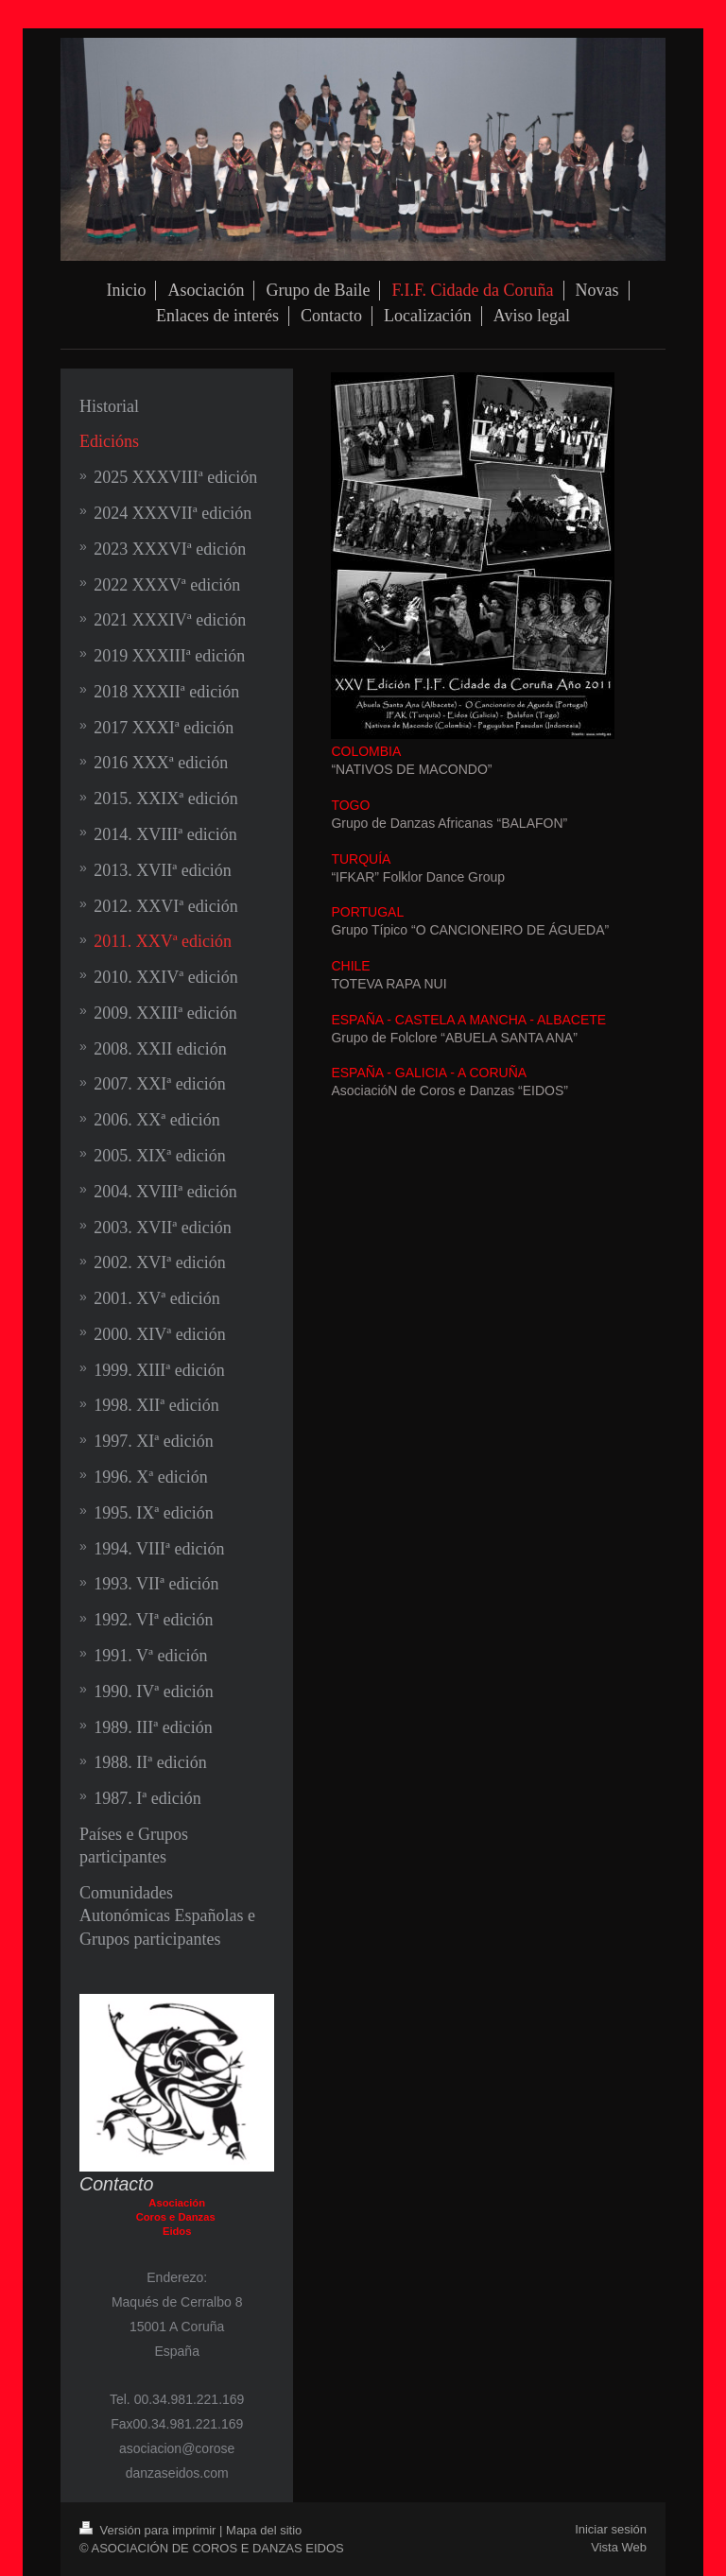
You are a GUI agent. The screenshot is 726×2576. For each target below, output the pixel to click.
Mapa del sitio (264, 2530)
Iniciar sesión (611, 2529)
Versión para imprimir (149, 2530)
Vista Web (619, 2547)
